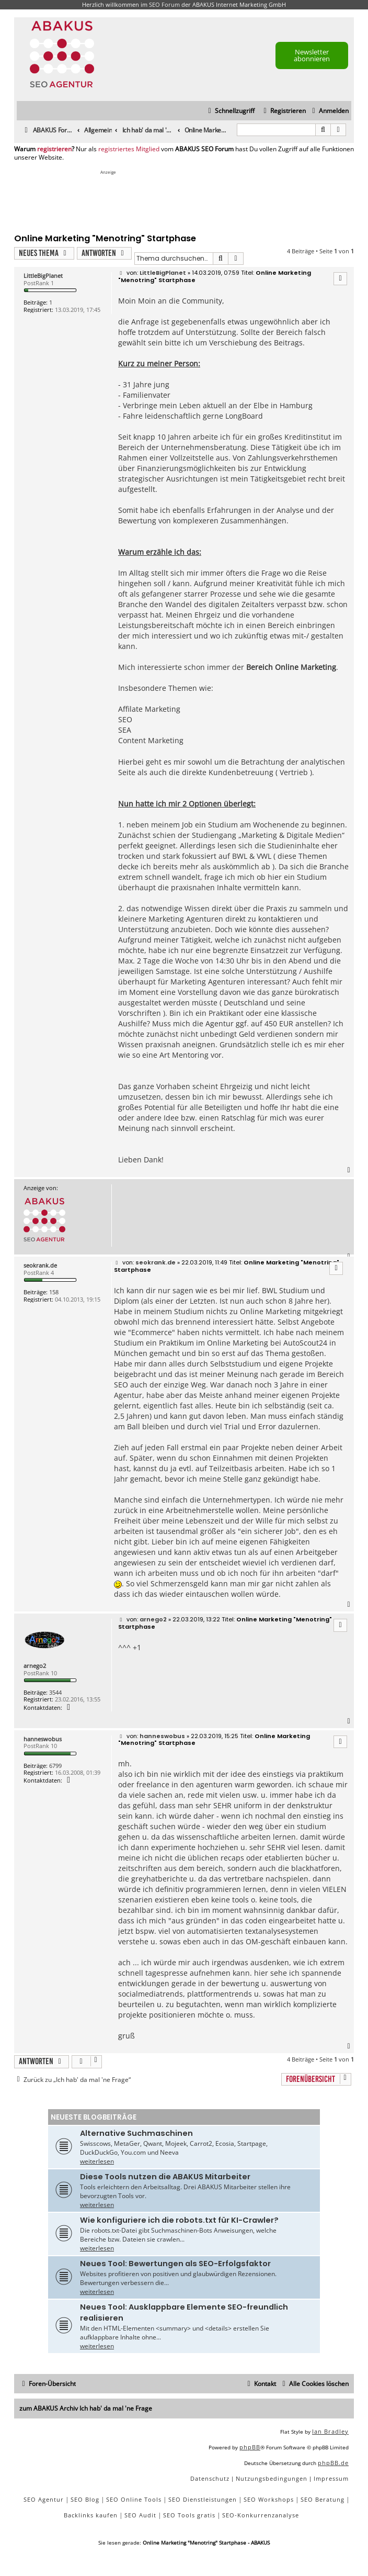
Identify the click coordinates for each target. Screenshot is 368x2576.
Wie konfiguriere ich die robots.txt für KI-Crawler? (179, 2220)
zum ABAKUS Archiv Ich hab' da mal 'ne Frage (85, 2408)
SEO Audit (140, 2515)
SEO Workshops (269, 2499)
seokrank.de (40, 1265)
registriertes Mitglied (128, 149)
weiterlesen (97, 2161)
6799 (55, 1765)
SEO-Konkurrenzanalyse (260, 2515)
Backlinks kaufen (91, 2515)
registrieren (54, 149)
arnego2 (35, 1665)
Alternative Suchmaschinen (136, 2133)
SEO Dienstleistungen (202, 2499)
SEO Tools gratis (189, 2515)
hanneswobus (43, 1738)
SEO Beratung (322, 2499)
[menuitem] (329, 111)
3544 (55, 1692)
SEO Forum (164, 4)
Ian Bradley (330, 2431)
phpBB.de (333, 2463)
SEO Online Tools (134, 2499)
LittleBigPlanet (43, 275)
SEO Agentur (44, 2499)
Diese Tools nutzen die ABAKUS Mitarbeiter (165, 2176)
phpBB (249, 2447)
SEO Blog (85, 2499)
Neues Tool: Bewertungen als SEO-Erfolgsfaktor (175, 2263)
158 (54, 1292)
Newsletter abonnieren (312, 55)
